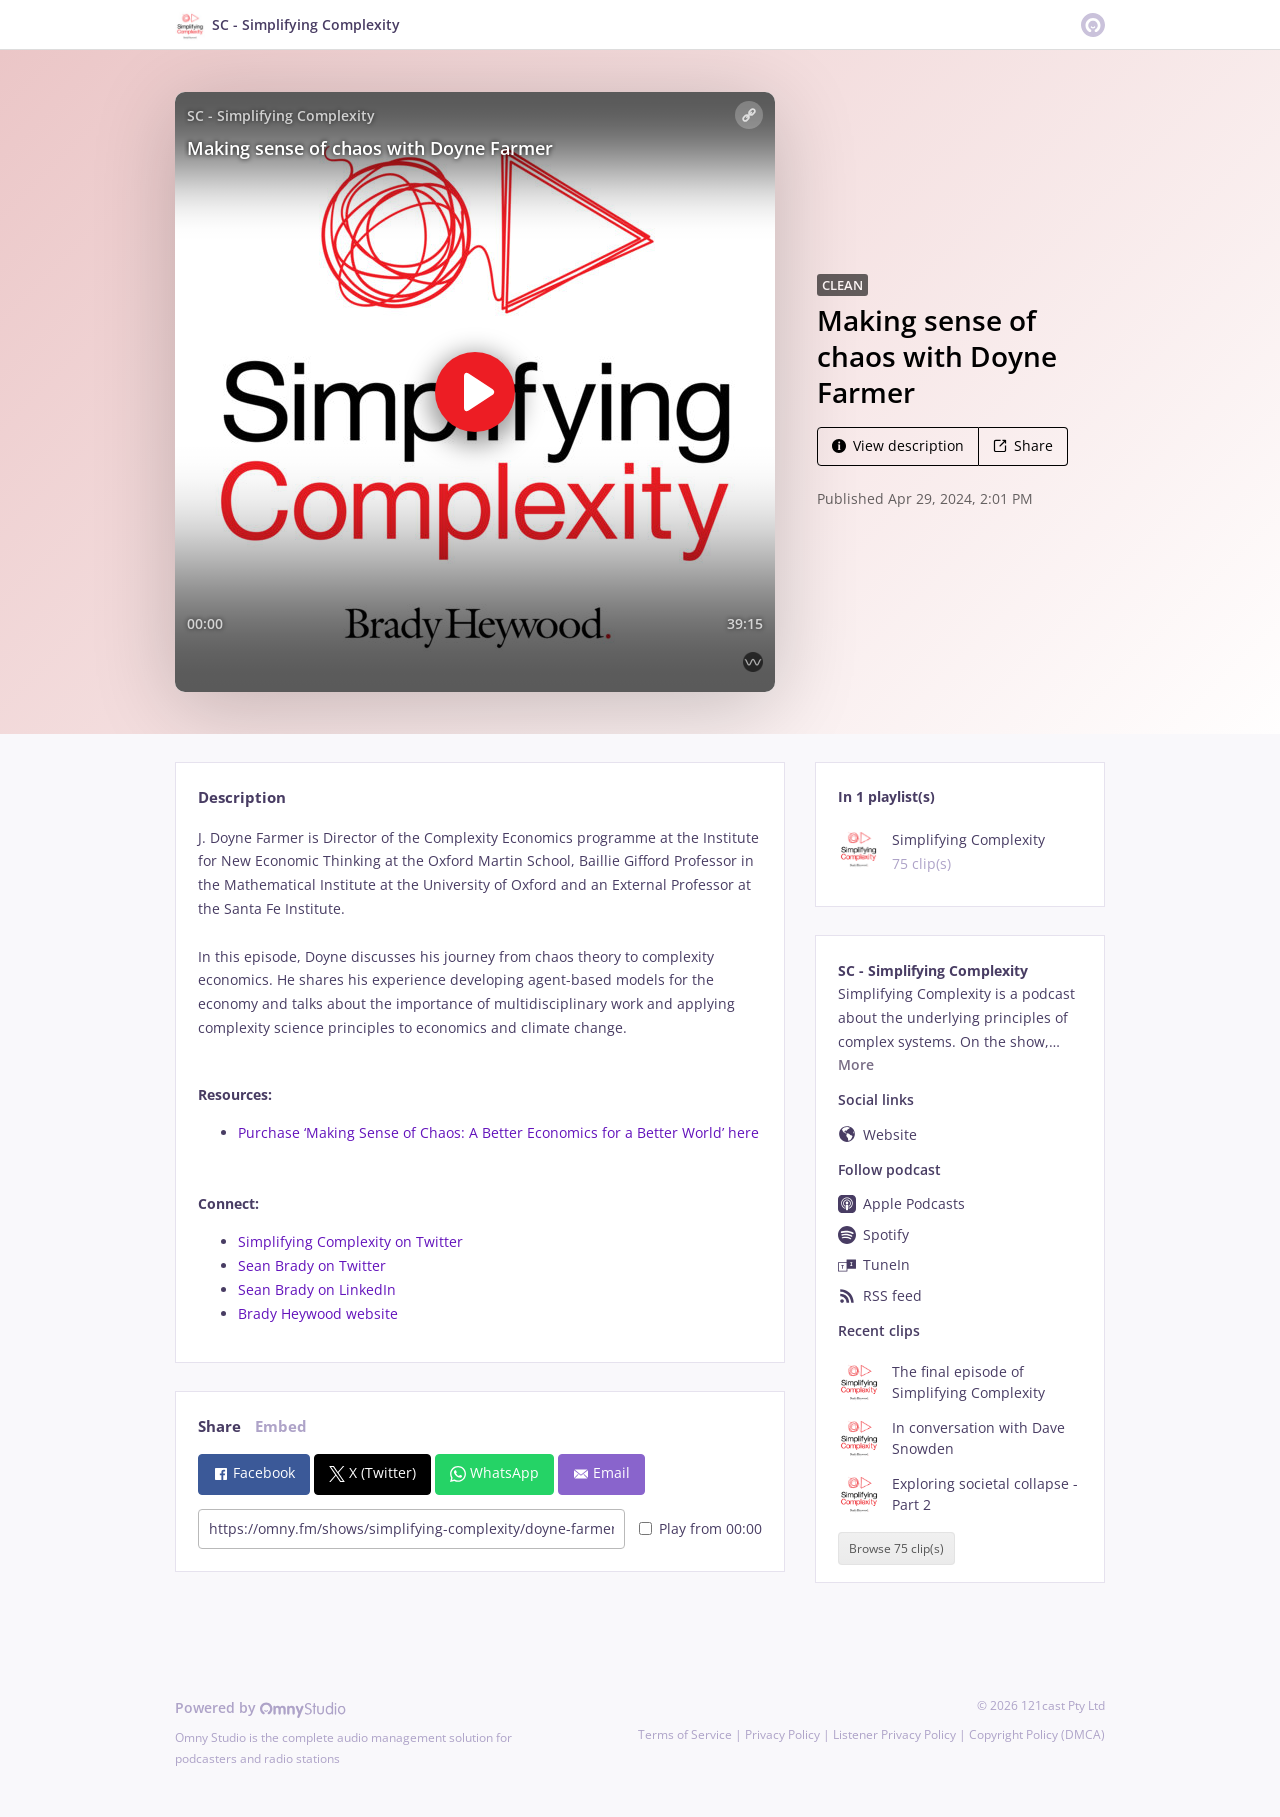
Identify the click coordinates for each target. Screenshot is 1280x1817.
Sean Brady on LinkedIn (317, 1289)
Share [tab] (219, 1426)
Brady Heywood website (318, 1313)
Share (1023, 445)
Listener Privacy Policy (894, 1734)
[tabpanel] (479, 1076)
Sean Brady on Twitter (312, 1265)
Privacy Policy (782, 1734)
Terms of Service (685, 1734)
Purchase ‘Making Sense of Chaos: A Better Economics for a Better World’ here (498, 1132)
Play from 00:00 (700, 1528)
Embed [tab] (281, 1426)
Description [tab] (242, 797)
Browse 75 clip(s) (896, 1548)
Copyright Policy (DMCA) (1037, 1734)
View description (898, 445)
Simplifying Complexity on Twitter (350, 1241)
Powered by (260, 1707)
